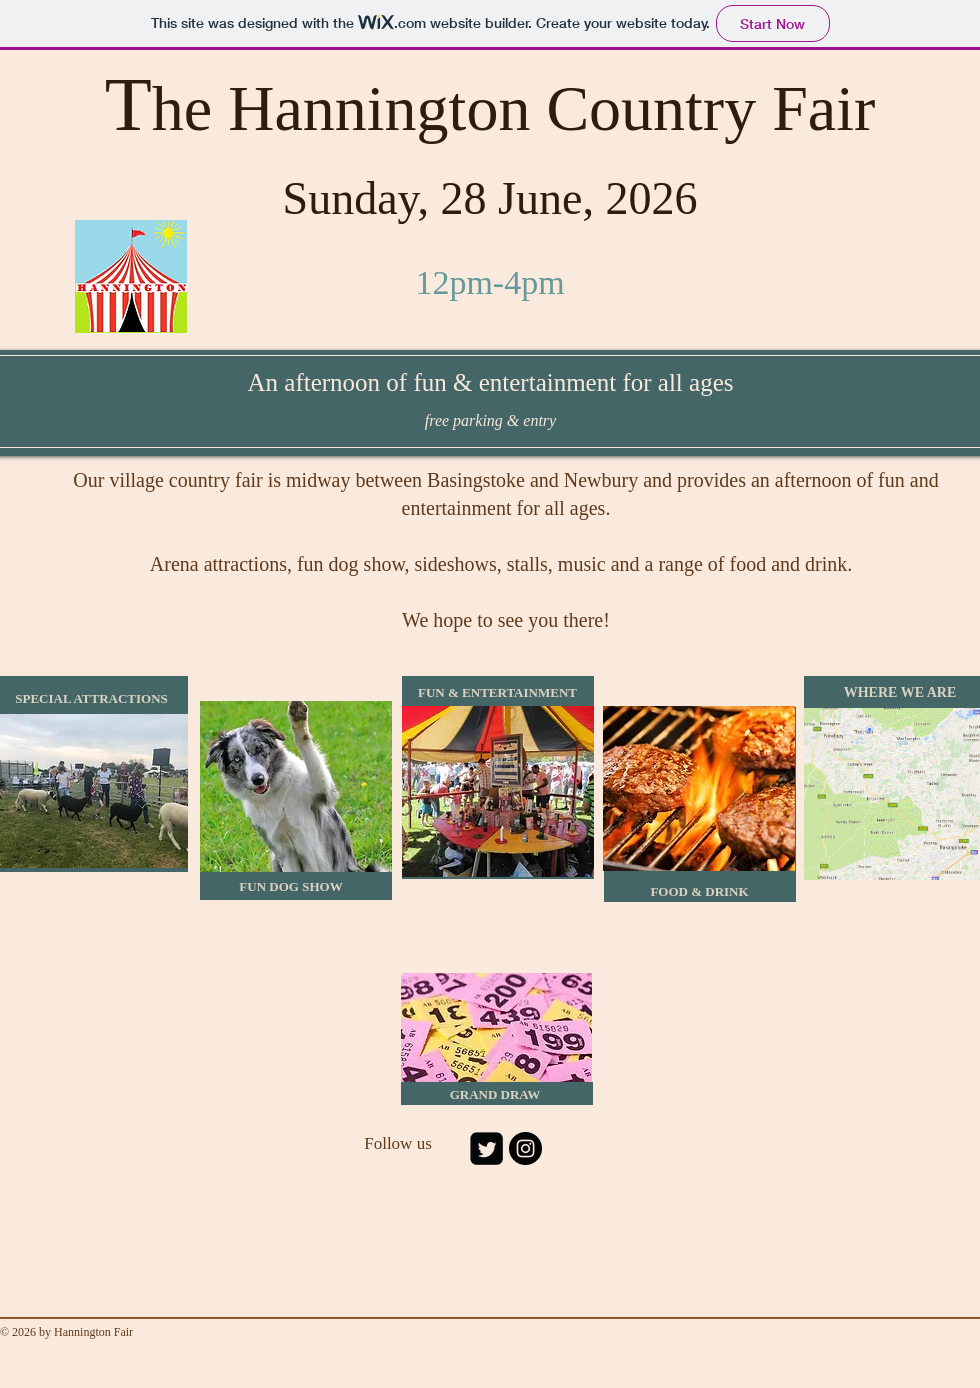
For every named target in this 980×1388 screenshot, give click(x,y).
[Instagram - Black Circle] (525, 1148)
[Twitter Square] (486, 1148)
